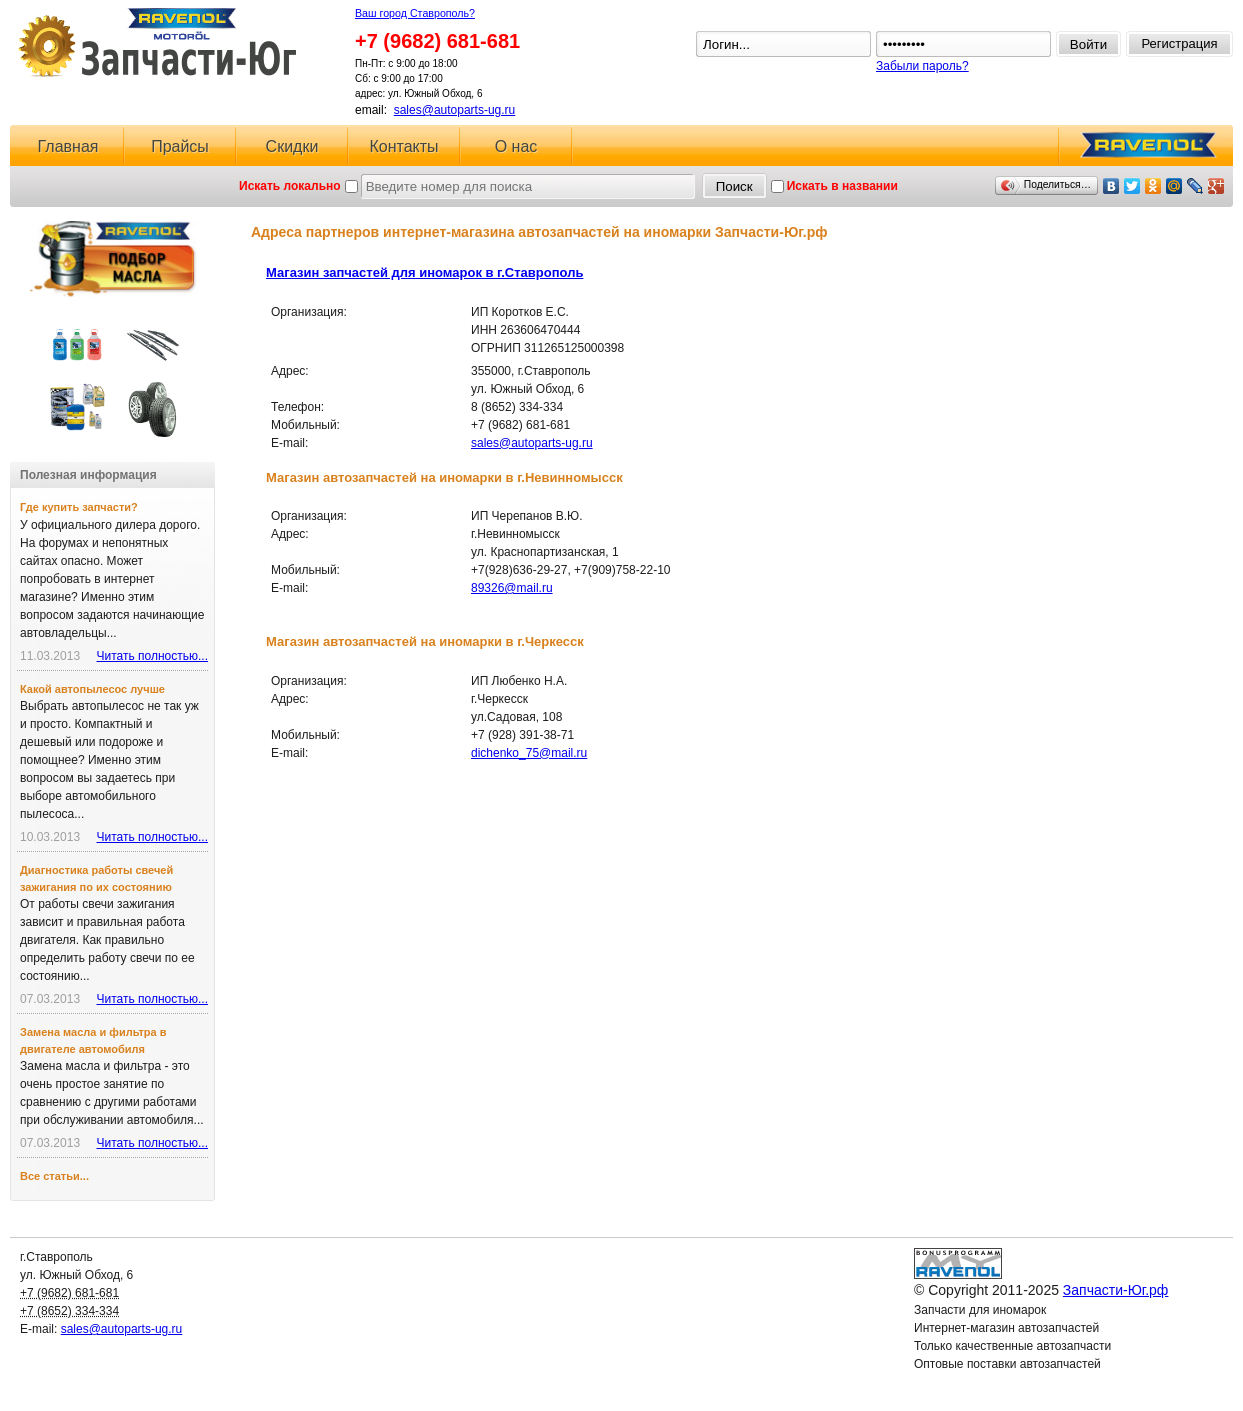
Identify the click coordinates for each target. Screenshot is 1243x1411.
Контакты (403, 146)
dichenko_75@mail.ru (529, 753)
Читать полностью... (152, 656)
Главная (68, 146)
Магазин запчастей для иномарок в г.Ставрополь (424, 272)
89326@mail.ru (512, 588)
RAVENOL (1145, 150)
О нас (516, 146)
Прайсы (180, 146)
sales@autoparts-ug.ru (455, 110)
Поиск (734, 186)
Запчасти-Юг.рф (159, 43)
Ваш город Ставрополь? (415, 13)
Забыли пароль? (922, 66)
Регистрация (1180, 43)
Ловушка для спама (969, 1382)
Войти (1088, 44)
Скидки (292, 146)
